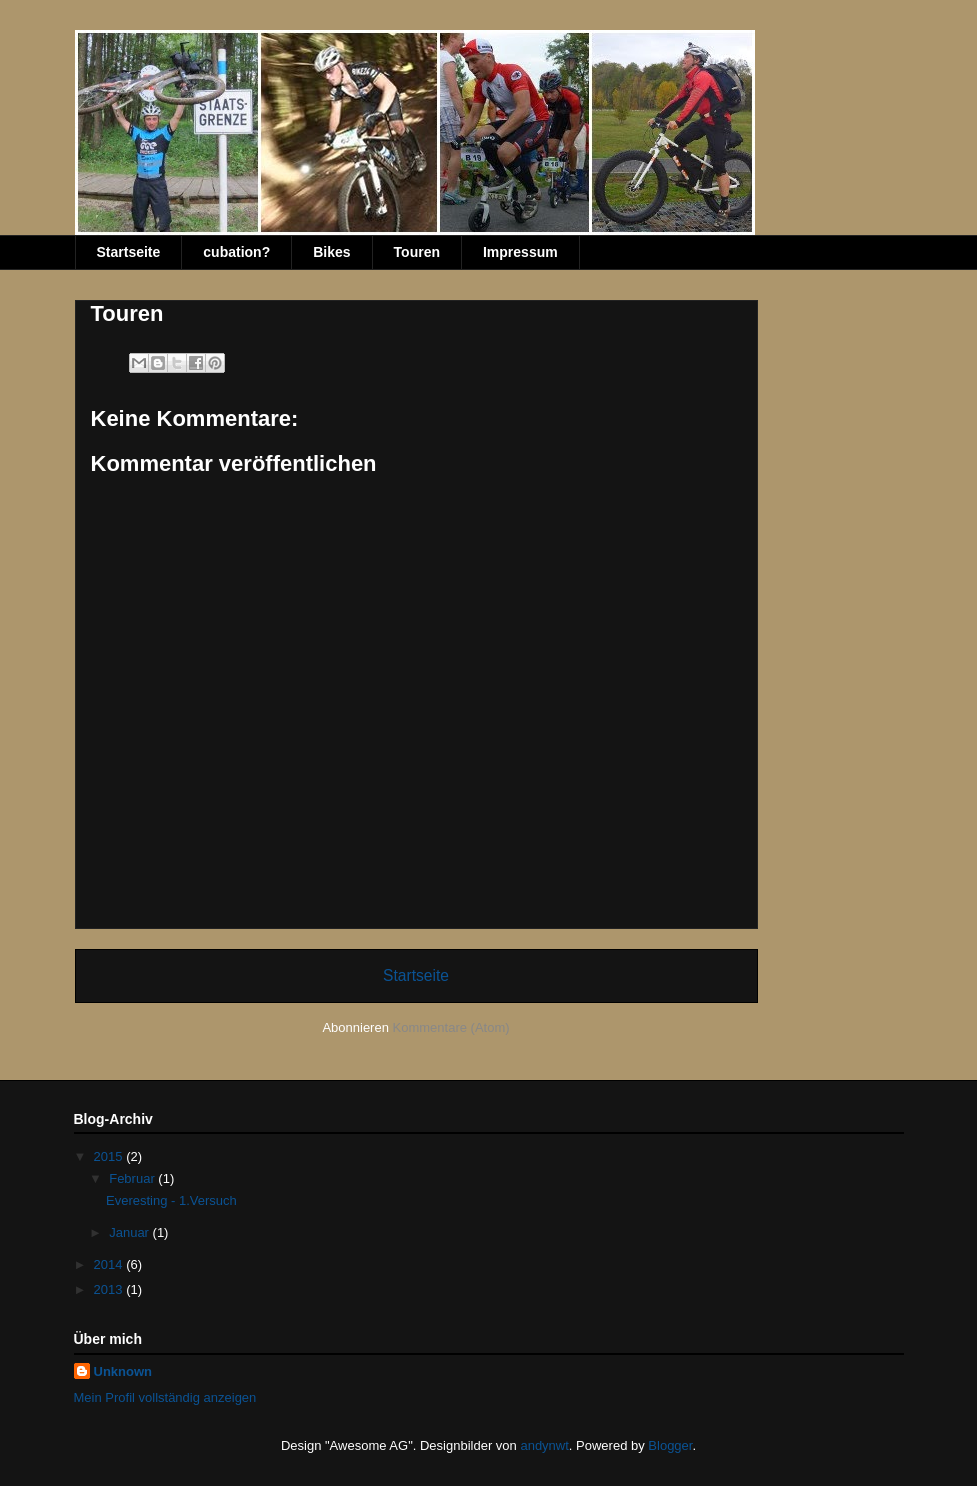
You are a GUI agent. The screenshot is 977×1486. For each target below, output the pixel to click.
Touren (417, 252)
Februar (133, 1178)
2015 (110, 1156)
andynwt (544, 1445)
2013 (110, 1289)
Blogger (670, 1445)
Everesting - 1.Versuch (171, 1200)
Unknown (123, 1371)
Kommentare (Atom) (451, 1027)
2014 (110, 1264)
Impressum (520, 252)
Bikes (331, 252)
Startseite (129, 252)
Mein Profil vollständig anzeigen (165, 1397)
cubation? (236, 252)
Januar (130, 1232)
